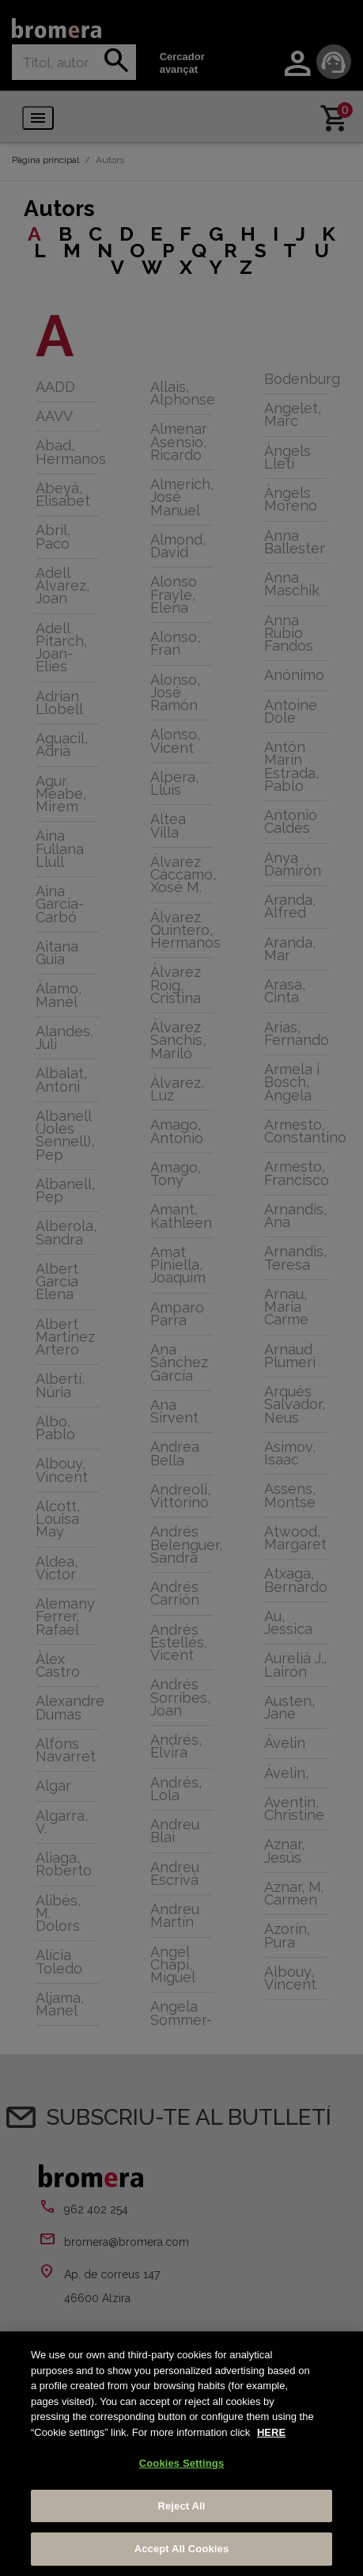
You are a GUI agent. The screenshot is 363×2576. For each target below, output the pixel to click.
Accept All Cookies (181, 2549)
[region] (181, 2453)
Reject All (181, 2506)
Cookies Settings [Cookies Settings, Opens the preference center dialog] (182, 2463)
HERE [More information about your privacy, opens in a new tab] (271, 2432)
